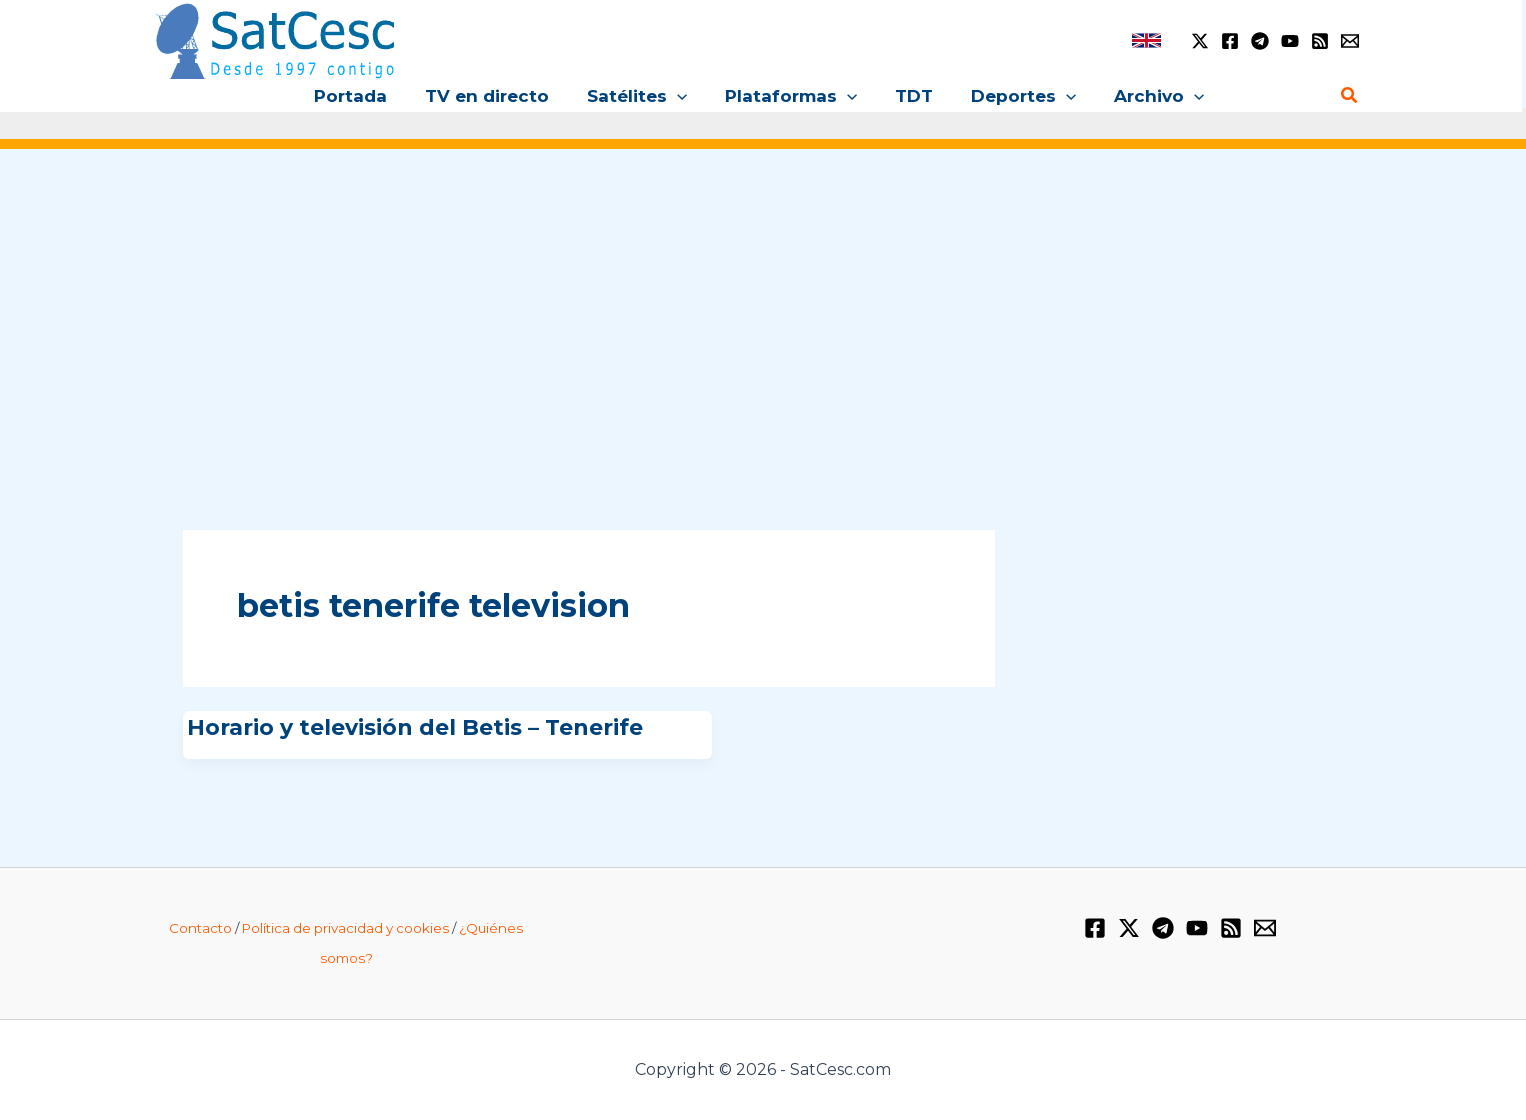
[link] (1146, 40)
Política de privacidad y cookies (345, 928)
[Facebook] (1230, 41)
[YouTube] (1290, 41)
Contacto (200, 928)
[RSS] (1320, 41)
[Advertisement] (763, 318)
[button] (681, 96)
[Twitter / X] (1200, 41)
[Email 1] (1350, 41)
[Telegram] (1260, 41)
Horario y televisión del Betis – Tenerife (415, 727)
